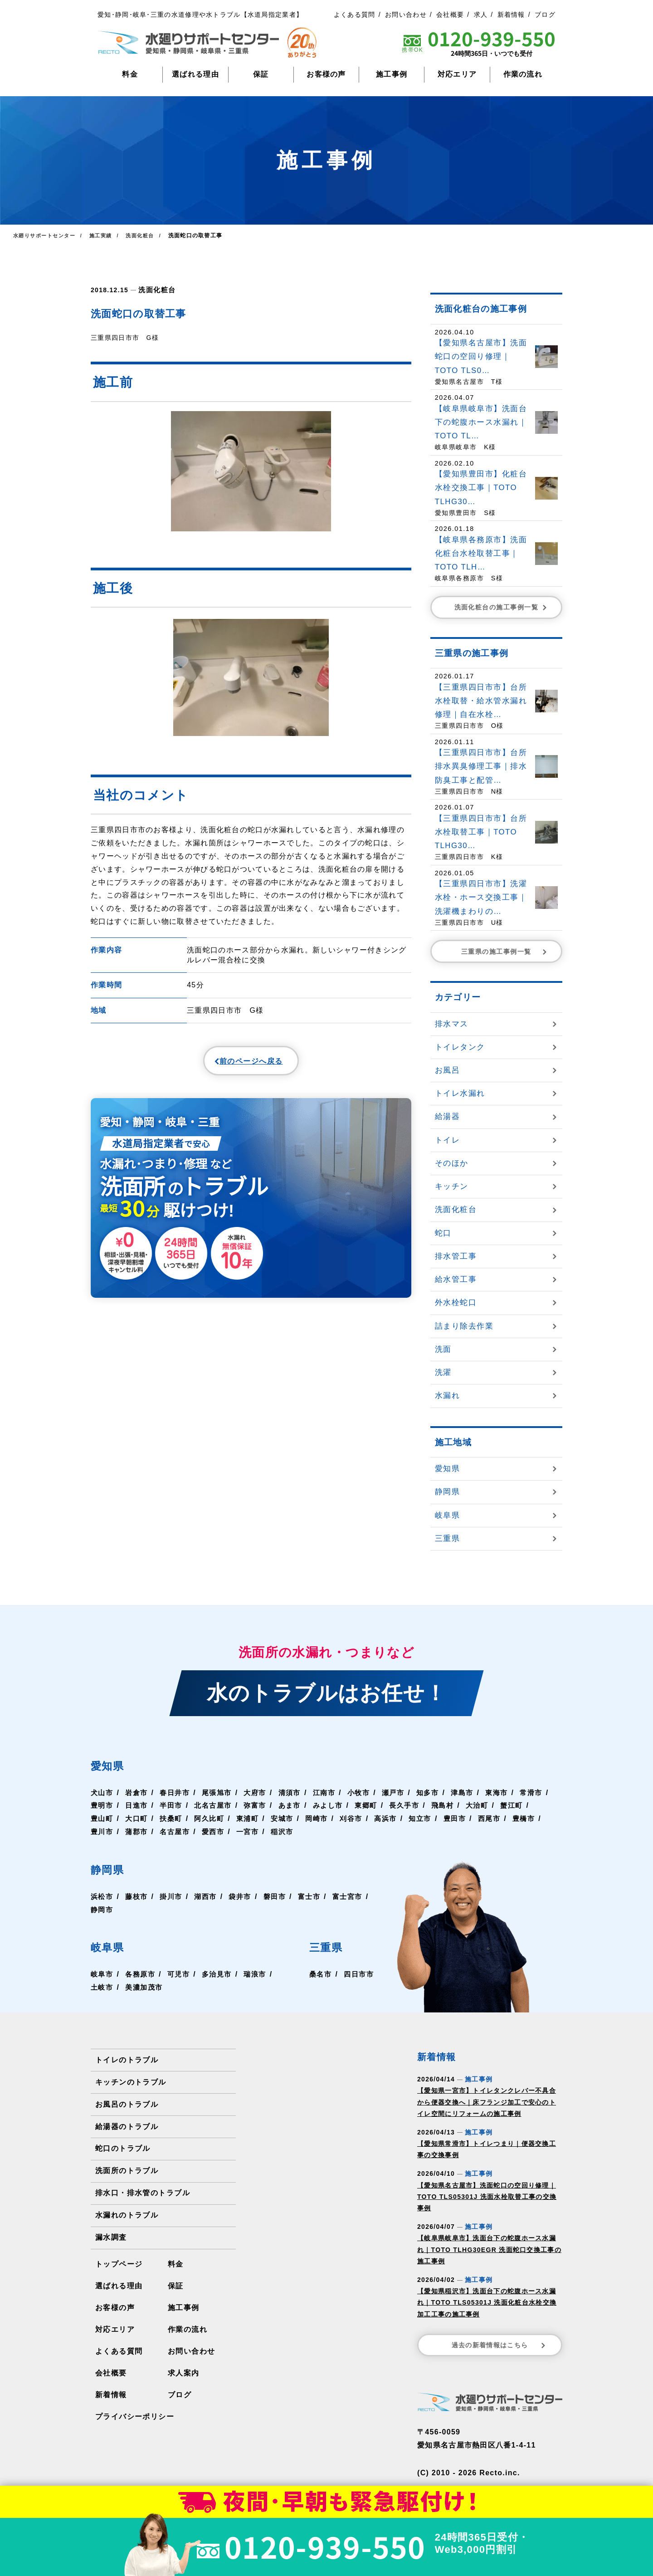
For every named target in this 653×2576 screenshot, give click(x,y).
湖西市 (209, 1896)
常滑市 (102, 1805)
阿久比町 (248, 1818)
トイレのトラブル (126, 2060)
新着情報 (511, 14)
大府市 (261, 1792)
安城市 (324, 1818)
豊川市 (138, 1831)
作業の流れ (523, 74)
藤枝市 (138, 1896)
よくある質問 (354, 14)
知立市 (466, 1818)
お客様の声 (326, 74)
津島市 (474, 1792)
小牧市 (368, 1792)
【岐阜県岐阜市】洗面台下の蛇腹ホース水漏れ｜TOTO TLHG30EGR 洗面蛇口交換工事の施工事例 (489, 2249)
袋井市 (245, 1896)
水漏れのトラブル (126, 2215)
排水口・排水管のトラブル (142, 2193)
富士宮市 (106, 1910)
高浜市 (431, 1818)
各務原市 (142, 1974)
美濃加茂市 (146, 1987)
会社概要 (450, 14)
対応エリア (457, 74)
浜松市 (102, 1896)
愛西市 (253, 1831)
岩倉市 (138, 1792)
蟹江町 (102, 1818)
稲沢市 (324, 1831)
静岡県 (112, 1868)
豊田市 (502, 1818)
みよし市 (371, 1805)
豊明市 (138, 1805)
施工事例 (391, 74)
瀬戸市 (403, 1792)
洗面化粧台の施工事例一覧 (501, 607)
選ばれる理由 (195, 74)
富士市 (316, 1896)
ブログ (545, 14)
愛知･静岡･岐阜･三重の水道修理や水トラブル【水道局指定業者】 (200, 14)
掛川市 (173, 1896)
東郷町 (411, 1805)
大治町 (526, 1805)
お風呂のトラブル (126, 2104)
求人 (481, 14)
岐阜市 (102, 1974)
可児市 (181, 1974)
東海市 (510, 1792)
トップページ (118, 2264)
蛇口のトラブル (122, 2148)
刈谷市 (395, 1818)
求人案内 (183, 2373)
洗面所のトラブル (126, 2170)
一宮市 (288, 1831)
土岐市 (102, 1987)
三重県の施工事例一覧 (505, 951)
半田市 (209, 1805)
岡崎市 (359, 1818)
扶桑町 (209, 1818)
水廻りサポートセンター (46, 235)
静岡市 (146, 1910)
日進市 (173, 1805)
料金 (130, 74)
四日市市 (358, 1974)
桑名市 (318, 1974)
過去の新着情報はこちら (499, 2345)
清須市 (296, 1792)
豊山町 (138, 1818)
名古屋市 (213, 1831)
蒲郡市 (173, 1831)
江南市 (332, 1792)
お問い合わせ (406, 14)
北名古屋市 (253, 1805)
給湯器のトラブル (126, 2126)
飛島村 (490, 1805)
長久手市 (450, 1805)
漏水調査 (111, 2237)
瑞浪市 (261, 1974)
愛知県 (112, 1764)
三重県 (328, 1946)
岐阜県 (112, 1946)
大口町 (173, 1818)
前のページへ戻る (229, 1063)
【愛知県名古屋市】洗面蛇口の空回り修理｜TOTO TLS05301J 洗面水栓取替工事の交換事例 (486, 2197)
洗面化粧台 (155, 289)
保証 (261, 74)
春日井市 (177, 1792)
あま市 (332, 1805)
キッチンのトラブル (130, 2082)
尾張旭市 (221, 1792)
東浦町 (288, 1818)
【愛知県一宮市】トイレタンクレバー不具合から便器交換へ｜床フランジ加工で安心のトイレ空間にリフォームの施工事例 (486, 2102)
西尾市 (538, 1818)
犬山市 (102, 1792)
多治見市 (221, 1974)
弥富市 (296, 1805)
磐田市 (280, 1896)
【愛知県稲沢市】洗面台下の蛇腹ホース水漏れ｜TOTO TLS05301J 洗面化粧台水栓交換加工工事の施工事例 (486, 2302)
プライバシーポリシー (134, 2416)
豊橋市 (102, 1831)
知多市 (439, 1792)
